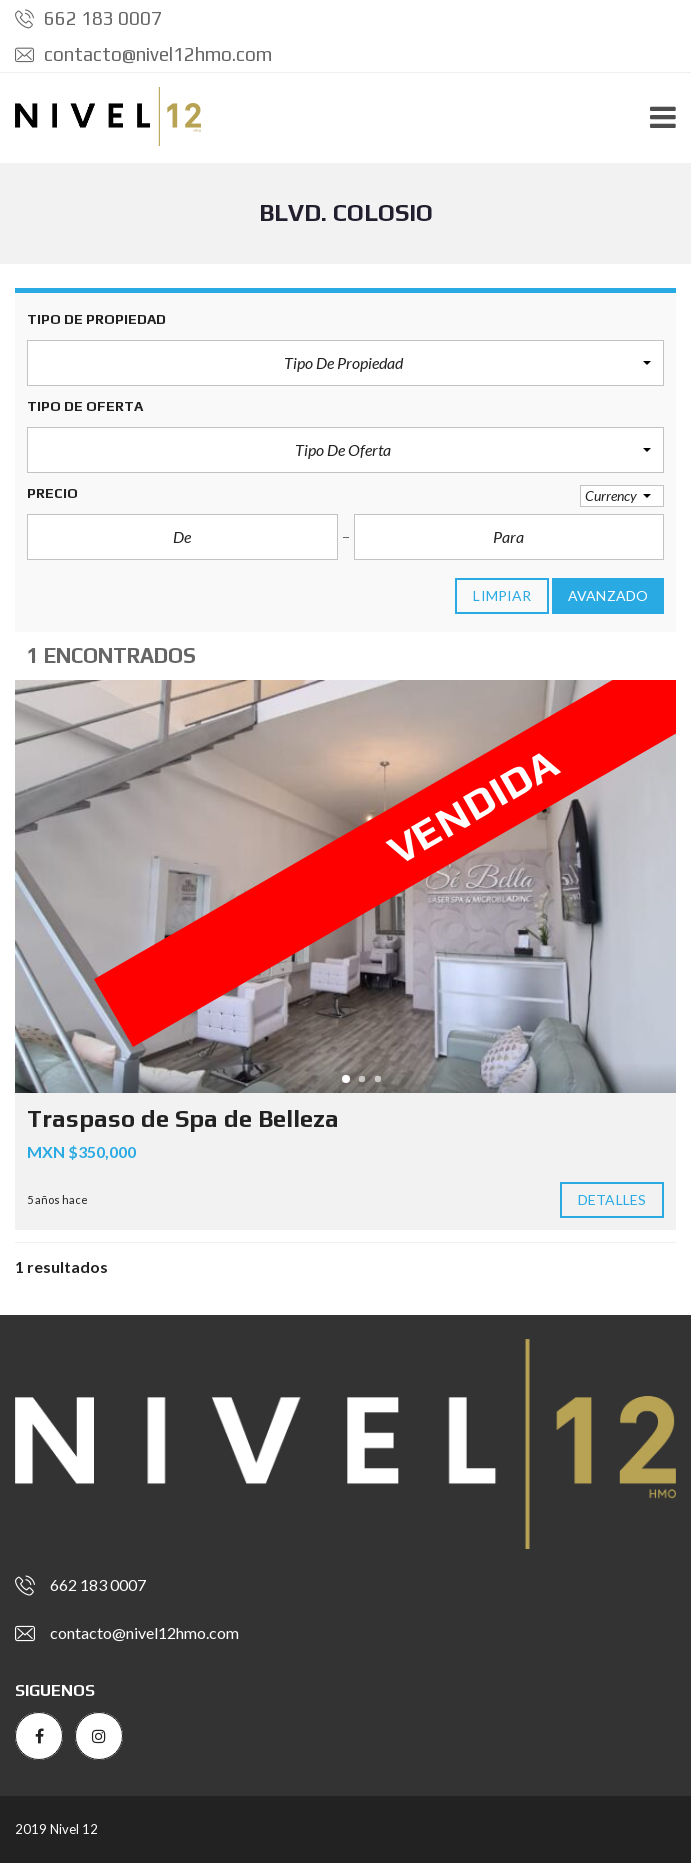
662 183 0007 (88, 18)
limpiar (502, 596)
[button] (345, 363)
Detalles (612, 1200)
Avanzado (608, 596)
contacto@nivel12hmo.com (143, 54)
